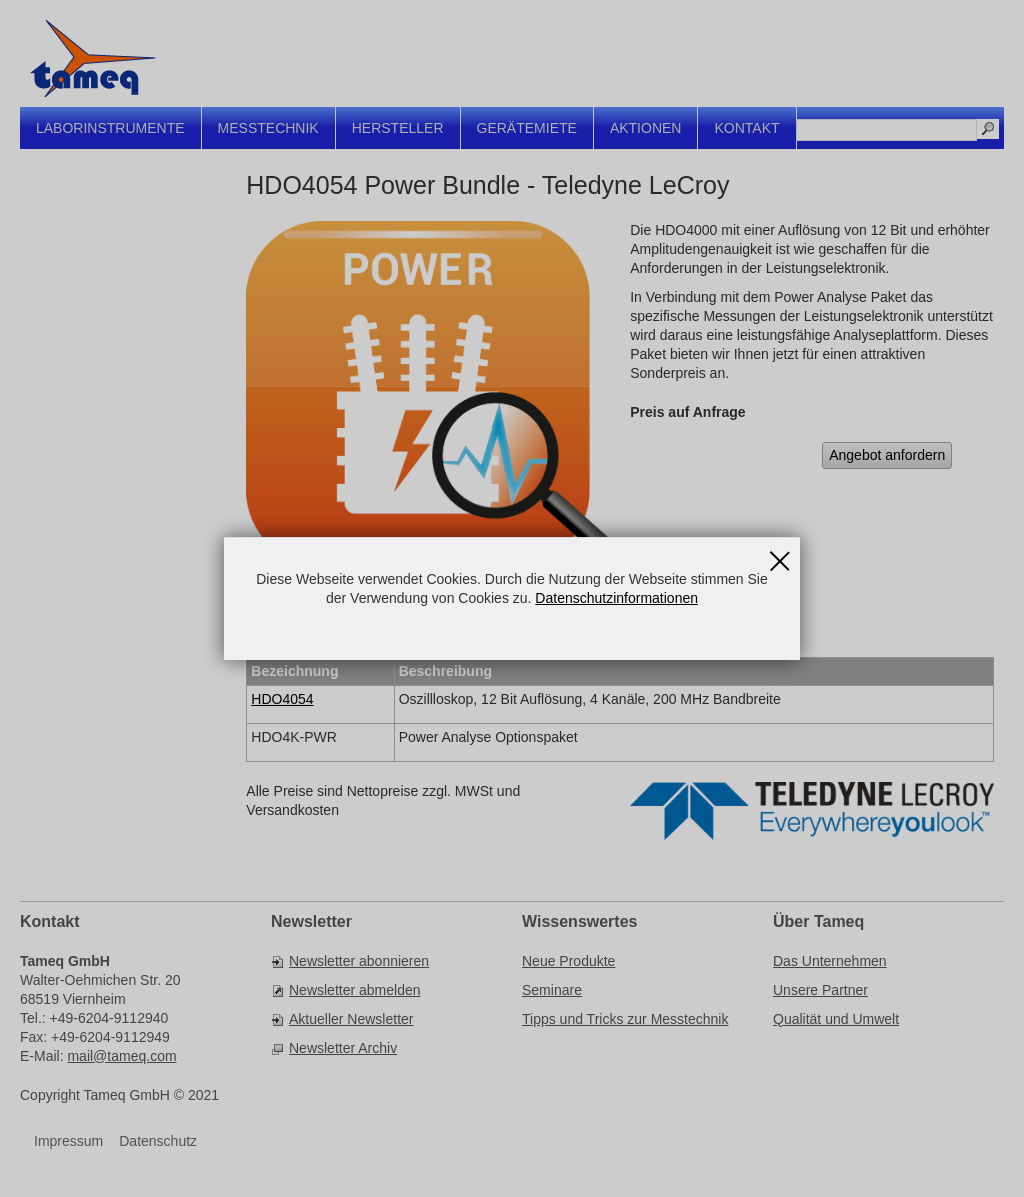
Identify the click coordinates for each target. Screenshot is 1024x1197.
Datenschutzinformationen (616, 598)
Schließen (780, 554)
